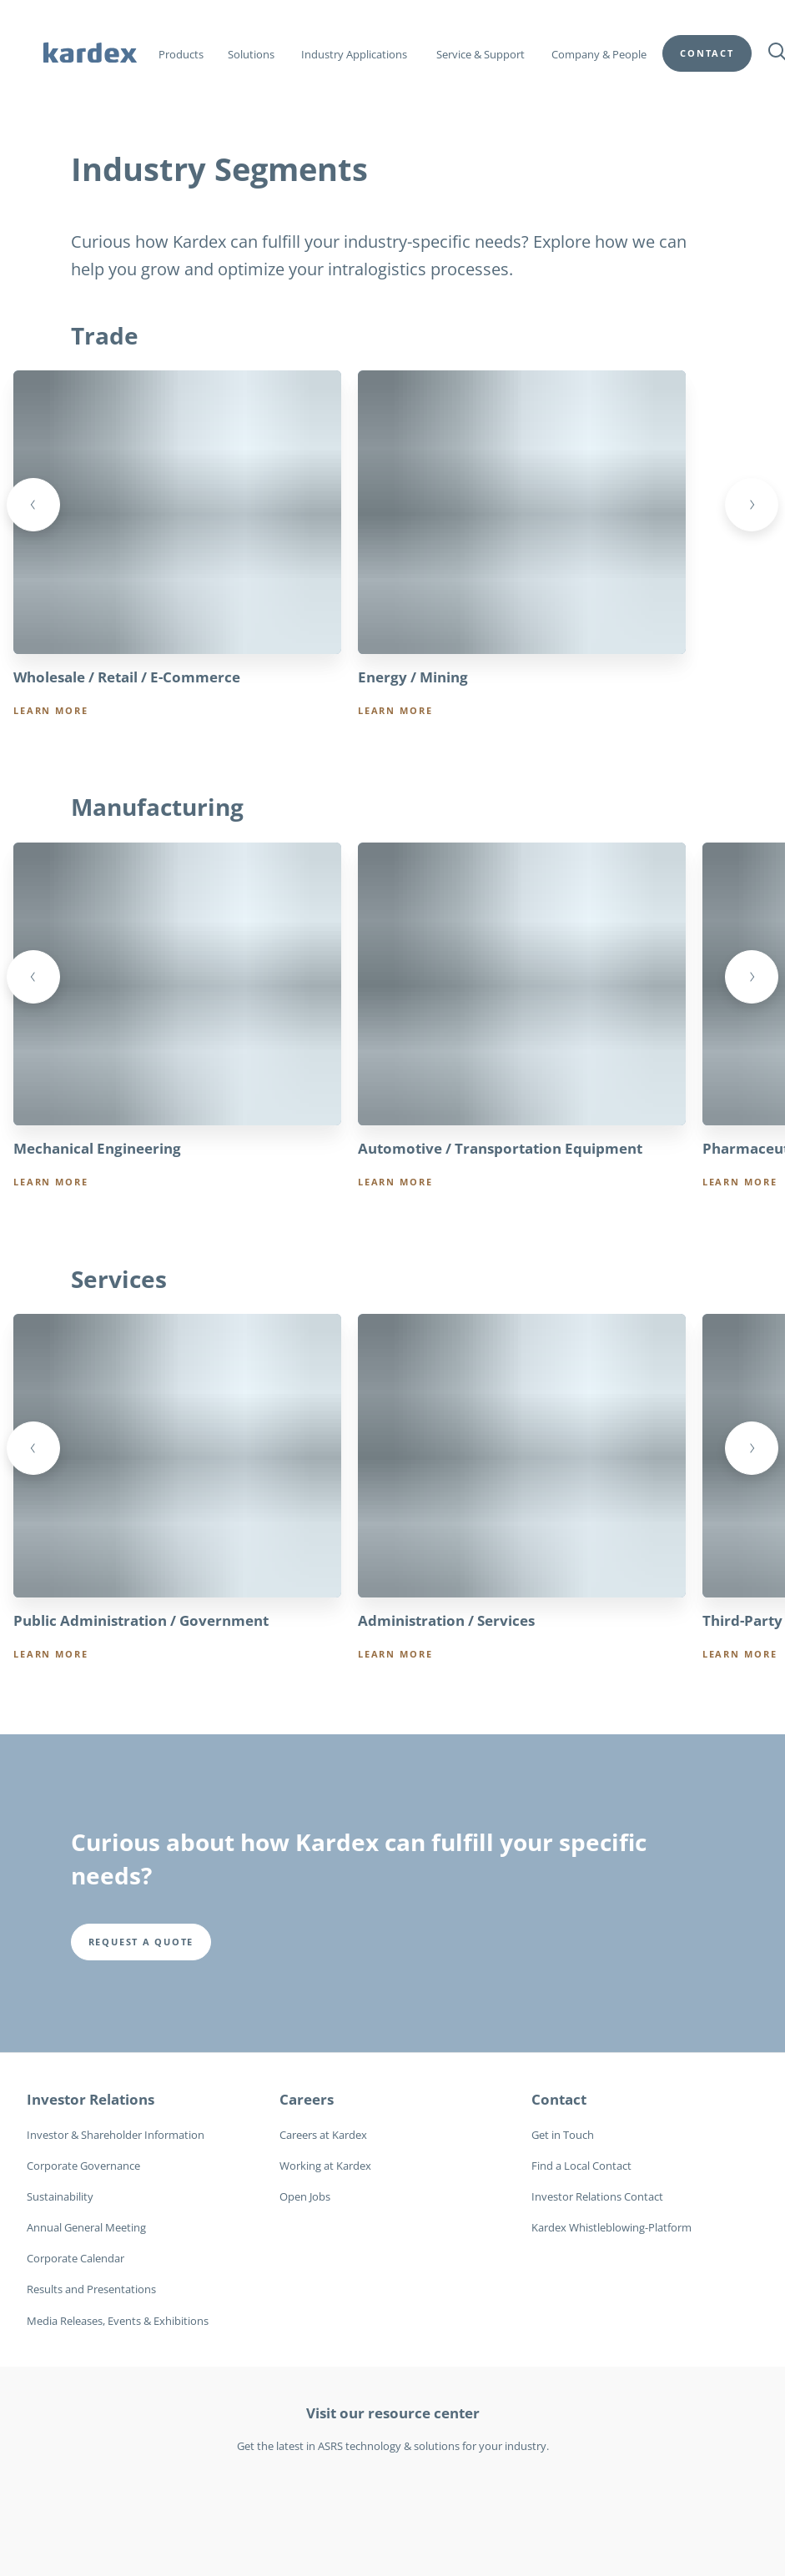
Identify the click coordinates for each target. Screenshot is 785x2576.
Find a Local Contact (581, 2166)
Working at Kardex (325, 2166)
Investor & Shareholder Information (115, 2135)
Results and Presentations (91, 2289)
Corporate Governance (83, 2166)
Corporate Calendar (75, 2259)
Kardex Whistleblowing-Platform (611, 2228)
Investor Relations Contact (597, 2197)
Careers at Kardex (323, 2135)
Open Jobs (304, 2197)
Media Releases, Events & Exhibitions (118, 2321)
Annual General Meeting (86, 2228)
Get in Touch (562, 2135)
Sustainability (60, 2197)
